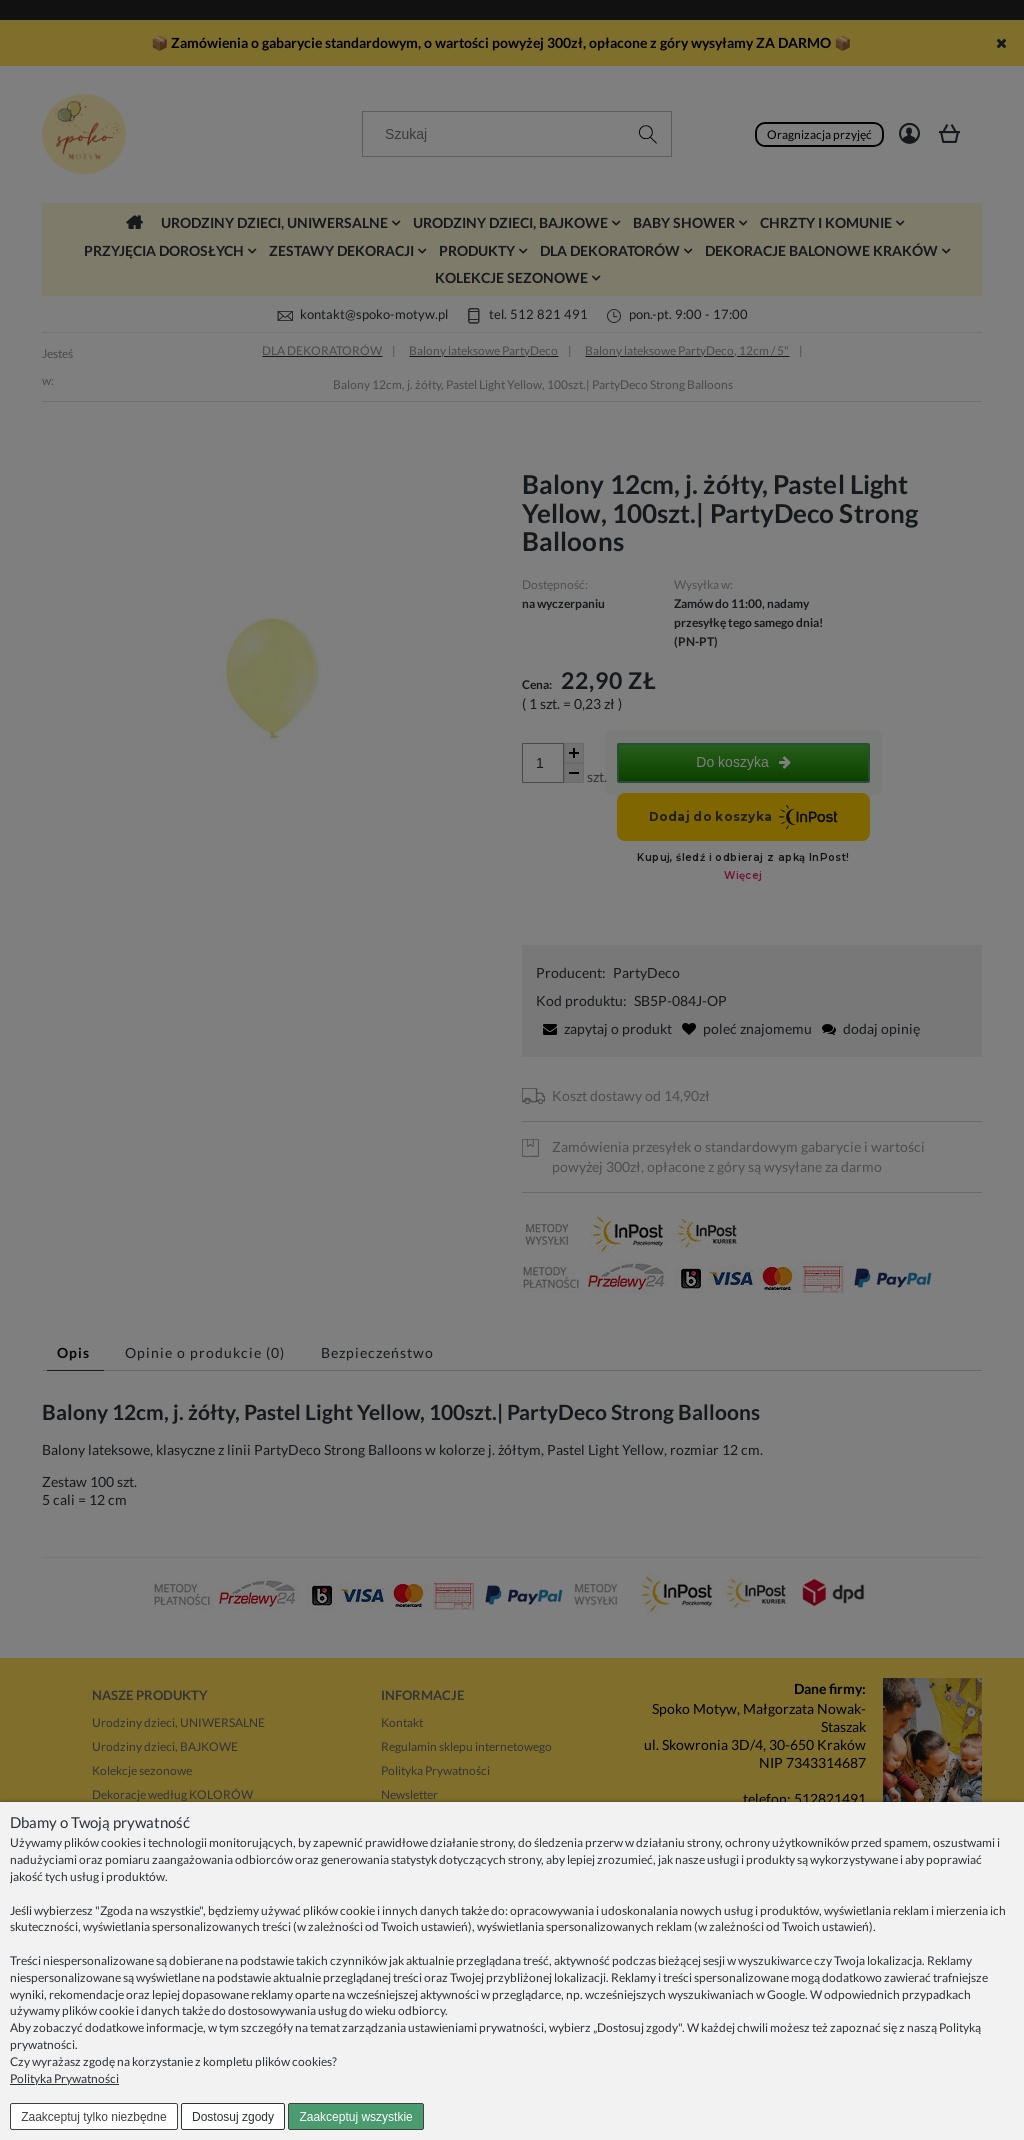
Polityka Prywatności (64, 2078)
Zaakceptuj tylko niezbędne (93, 2117)
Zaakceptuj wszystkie (355, 2117)
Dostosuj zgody (233, 2117)
